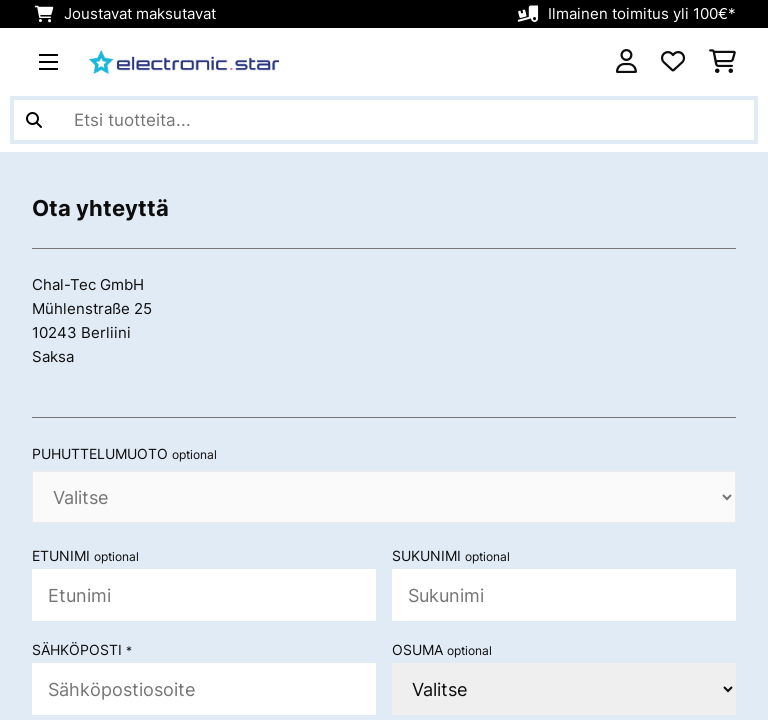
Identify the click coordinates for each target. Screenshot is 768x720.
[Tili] (626, 62)
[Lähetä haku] (34, 120)
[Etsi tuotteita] (384, 120)
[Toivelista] (673, 62)
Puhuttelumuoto (124, 454)
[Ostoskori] (722, 62)
